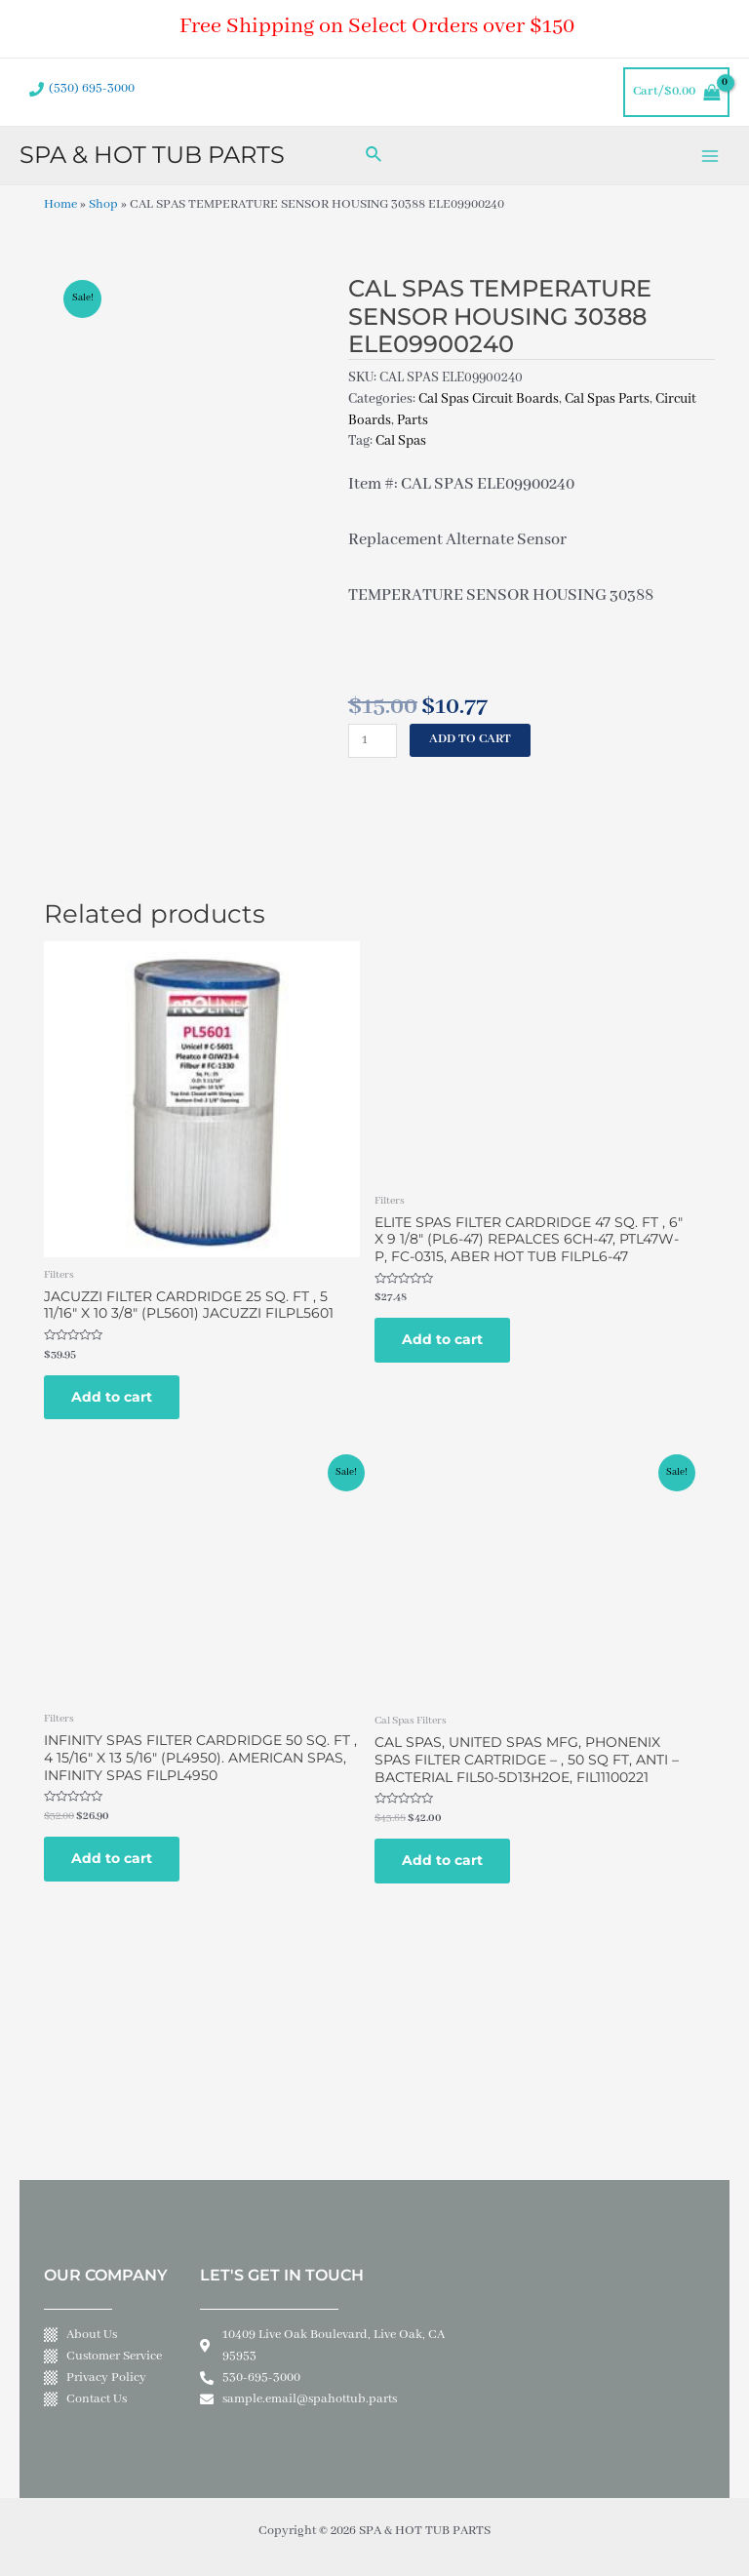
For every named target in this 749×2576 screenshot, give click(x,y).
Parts (412, 420)
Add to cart (470, 739)
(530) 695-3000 (92, 89)
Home (60, 205)
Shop (103, 205)
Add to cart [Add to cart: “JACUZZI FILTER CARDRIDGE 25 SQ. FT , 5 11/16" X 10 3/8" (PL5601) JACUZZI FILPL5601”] (111, 1397)
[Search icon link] (374, 155)
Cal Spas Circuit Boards (488, 399)
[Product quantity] (372, 741)
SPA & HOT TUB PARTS (152, 154)
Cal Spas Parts (607, 399)
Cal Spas (400, 441)
